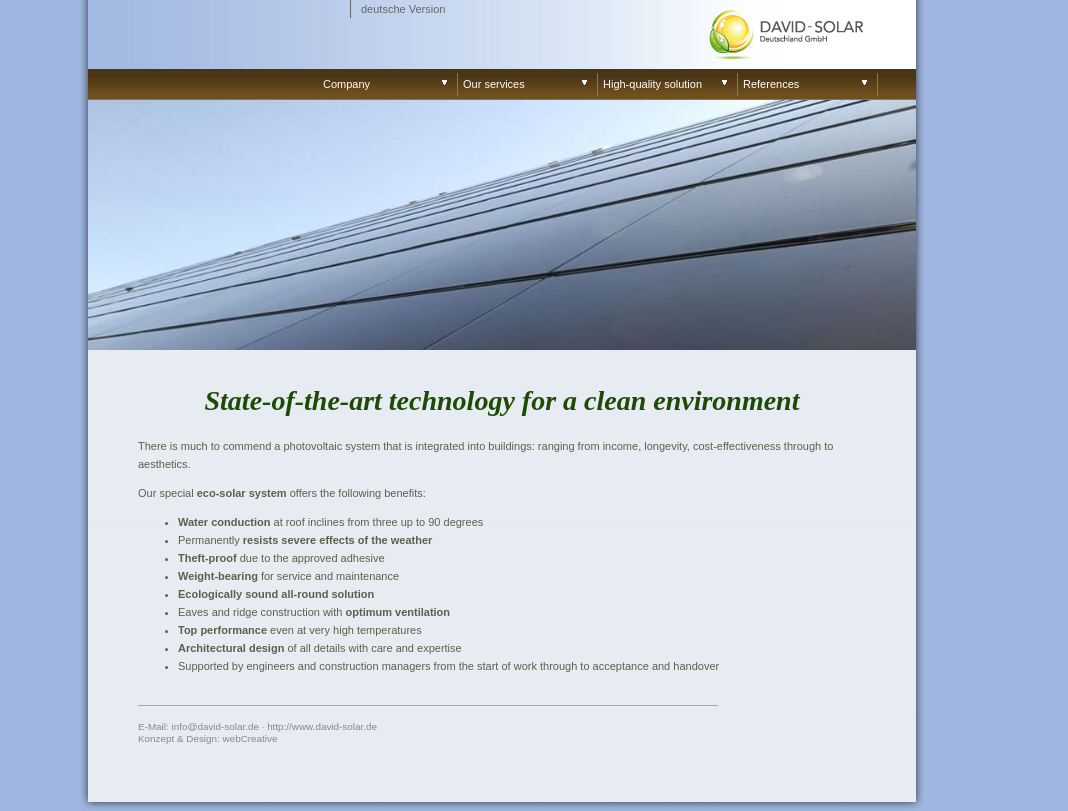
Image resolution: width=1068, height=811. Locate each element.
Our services (494, 84)
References (771, 84)
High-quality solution (652, 84)
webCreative (250, 738)
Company (346, 84)
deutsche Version (403, 9)
